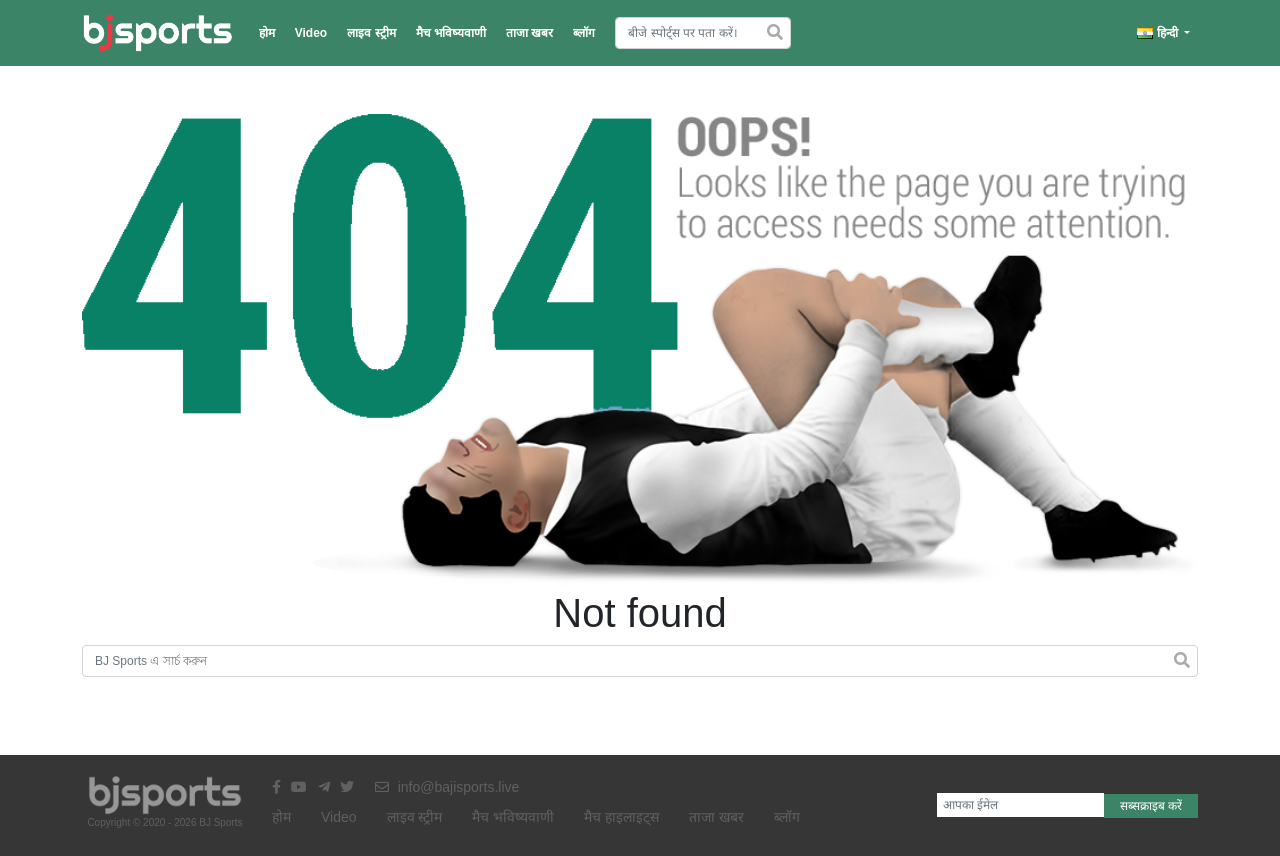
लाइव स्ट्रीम (371, 33)
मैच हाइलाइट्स (621, 817)
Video (311, 33)
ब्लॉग (584, 33)
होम (267, 33)
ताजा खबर (529, 33)
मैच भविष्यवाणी (451, 33)
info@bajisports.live (447, 787)
